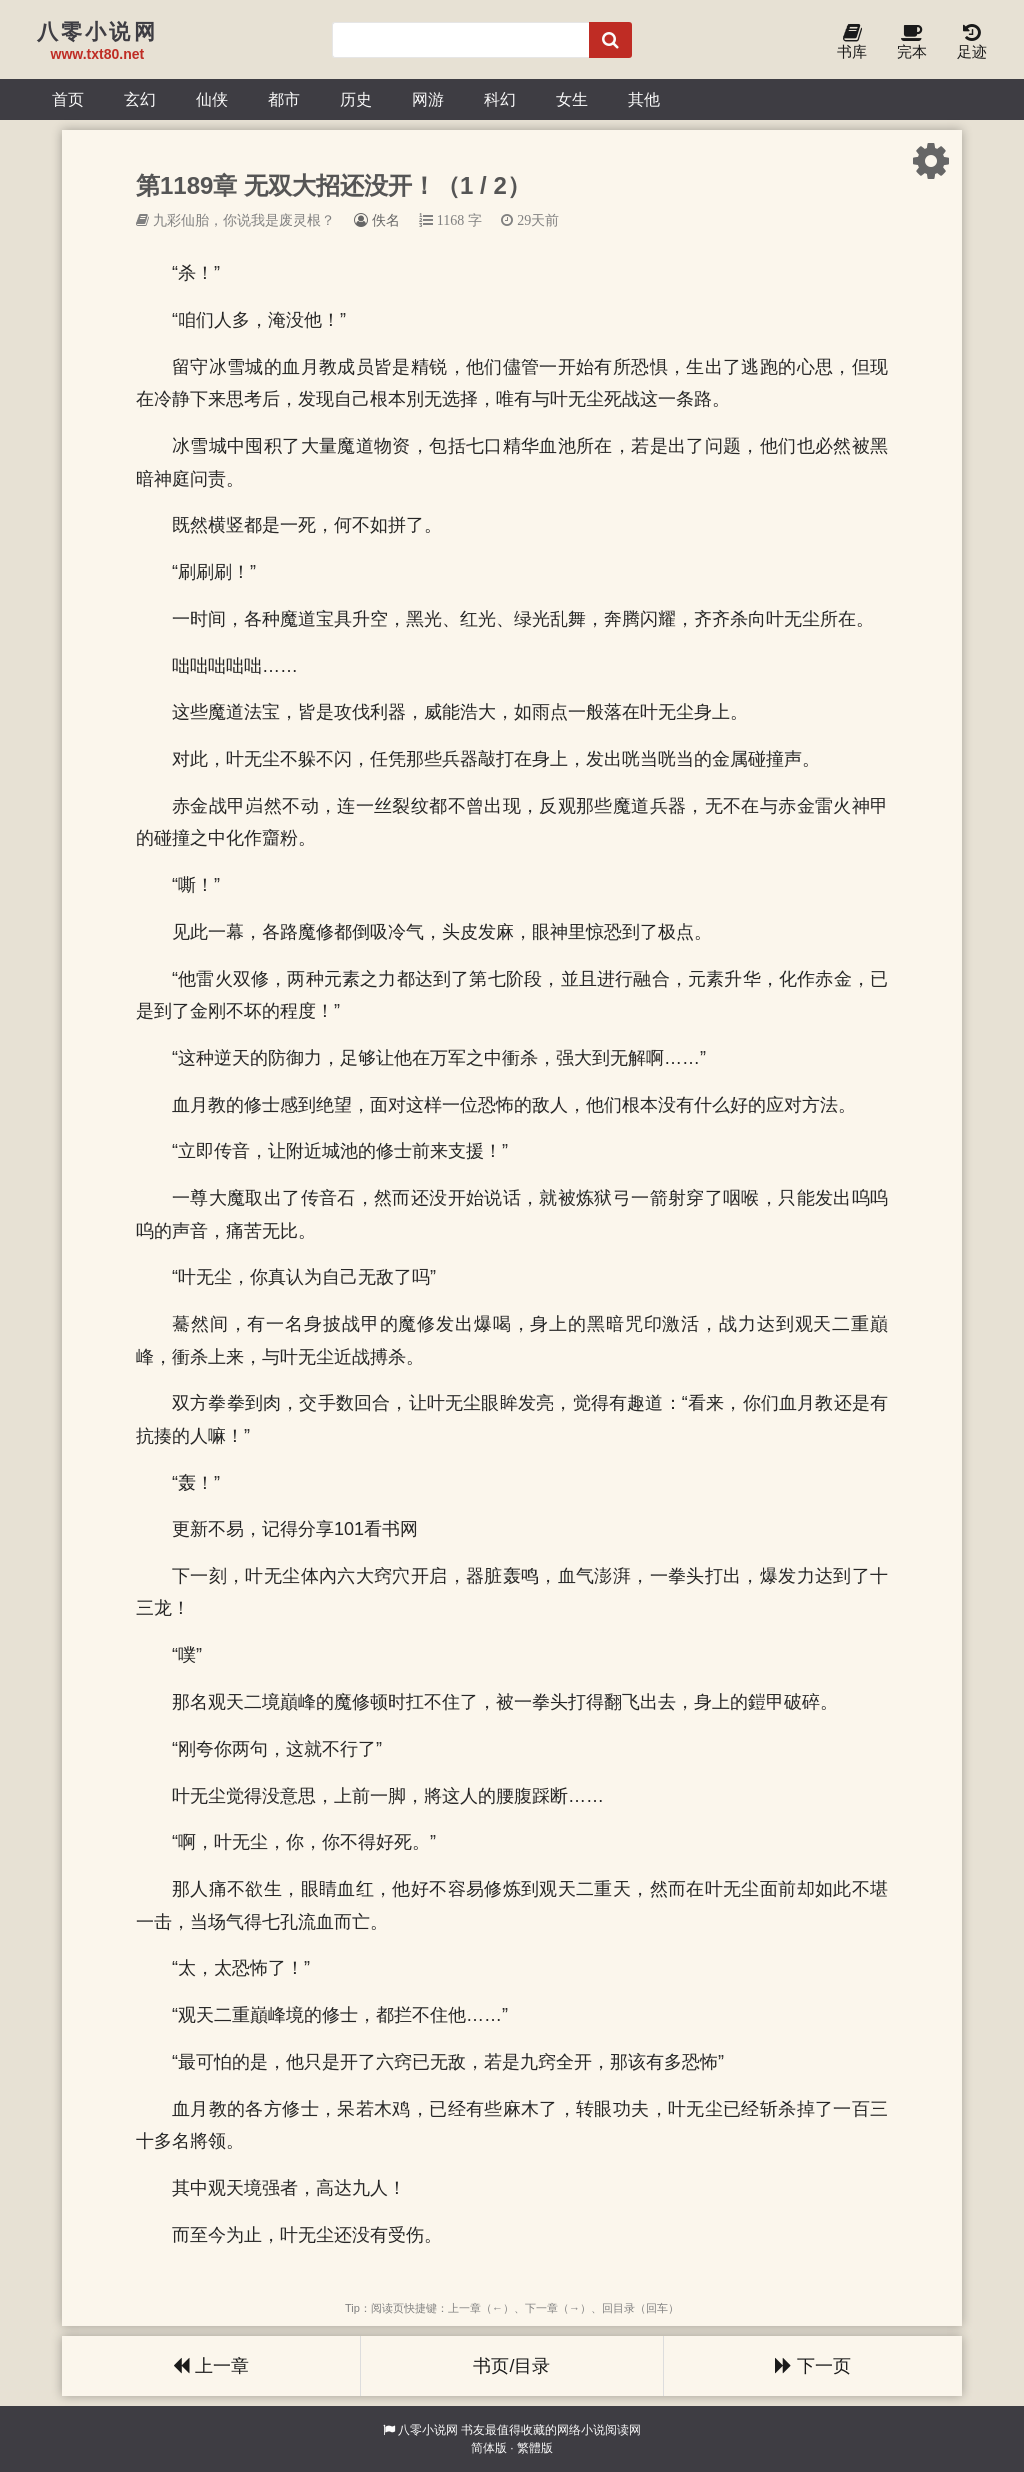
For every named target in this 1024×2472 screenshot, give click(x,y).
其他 (644, 99)
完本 (912, 42)
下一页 (813, 2366)
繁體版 (535, 2448)
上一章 (211, 2366)
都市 (284, 99)
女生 (572, 99)
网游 (428, 99)
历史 (356, 99)
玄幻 (140, 99)
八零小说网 (428, 2430)
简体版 (489, 2448)
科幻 (500, 99)
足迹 (972, 42)
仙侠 (212, 99)
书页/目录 (511, 2366)
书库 (852, 42)
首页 (68, 99)
